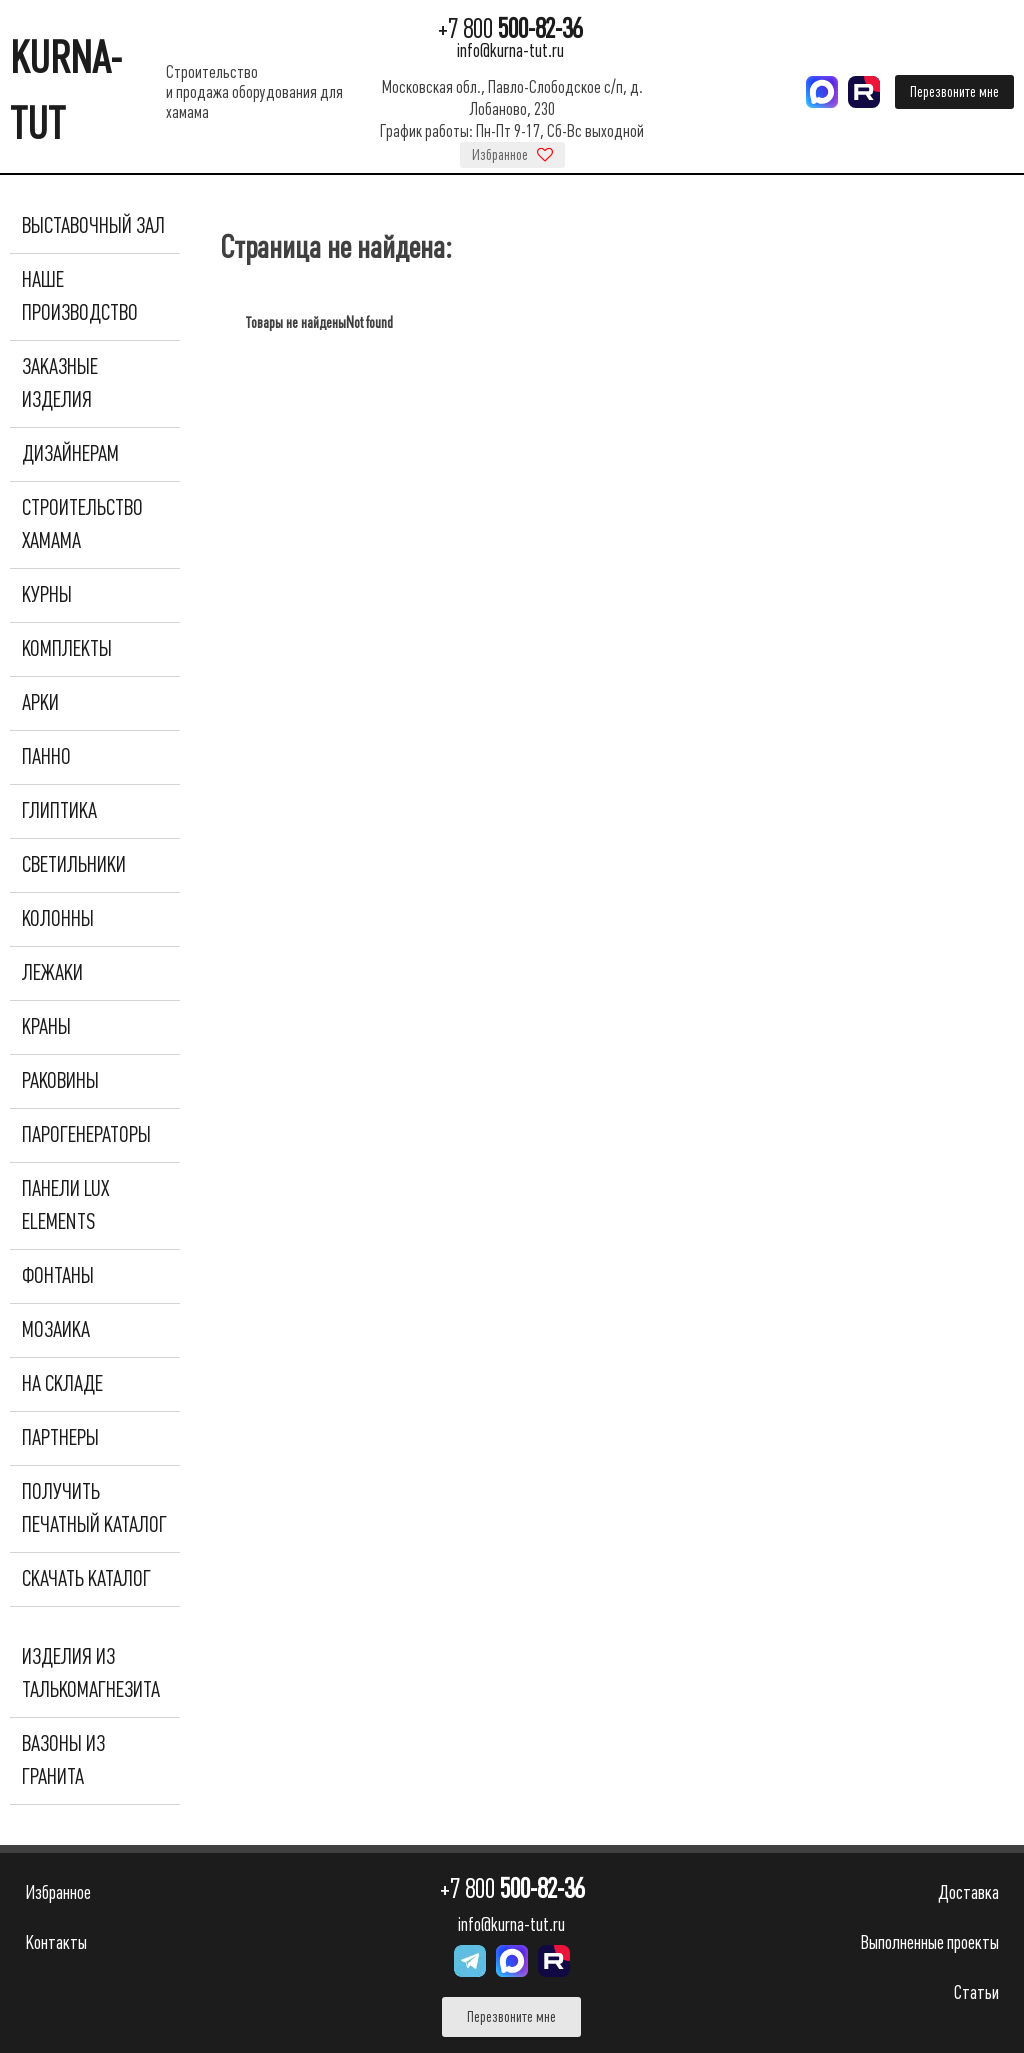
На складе (62, 1384)
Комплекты (67, 649)
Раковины (60, 1081)
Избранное (512, 155)
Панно (46, 757)
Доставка (968, 1892)
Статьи (976, 1992)
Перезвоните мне (954, 92)
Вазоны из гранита (63, 1760)
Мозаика (56, 1330)
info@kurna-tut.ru (510, 50)
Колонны (58, 919)
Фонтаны (58, 1276)
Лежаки (52, 973)
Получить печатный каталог (94, 1508)
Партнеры (60, 1438)
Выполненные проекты (929, 1942)
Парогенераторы (86, 1135)
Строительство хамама (82, 524)
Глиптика (59, 811)
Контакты (56, 1942)
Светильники (74, 865)
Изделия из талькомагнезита (91, 1673)
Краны (46, 1027)
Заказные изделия (60, 383)
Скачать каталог (86, 1579)
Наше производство (80, 296)
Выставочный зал (93, 226)
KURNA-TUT (66, 91)
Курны (47, 595)
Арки (40, 703)
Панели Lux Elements (65, 1205)
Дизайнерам (70, 454)
